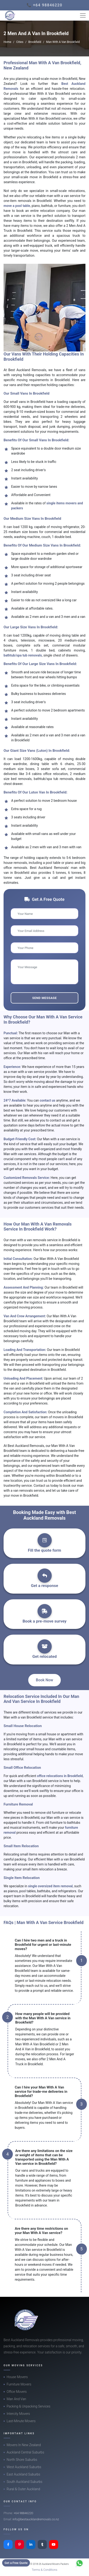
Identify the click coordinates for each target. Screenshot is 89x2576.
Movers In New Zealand (24, 2445)
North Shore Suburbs (22, 2460)
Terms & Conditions (44, 2569)
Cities (19, 42)
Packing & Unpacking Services (28, 2406)
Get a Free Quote (16, 2563)
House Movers (17, 2377)
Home (7, 42)
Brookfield (34, 42)
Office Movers (17, 2392)
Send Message (44, 998)
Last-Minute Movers (21, 2421)
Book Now (44, 1680)
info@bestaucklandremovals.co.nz (36, 2519)
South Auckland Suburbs (24, 2482)
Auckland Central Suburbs (25, 2452)
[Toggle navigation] (83, 15)
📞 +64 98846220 (44, 5)
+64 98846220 (23, 2513)
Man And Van (16, 2399)
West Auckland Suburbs (24, 2467)
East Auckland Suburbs (23, 2474)
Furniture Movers (19, 2384)
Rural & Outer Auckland (23, 2489)
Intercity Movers (18, 2414)
